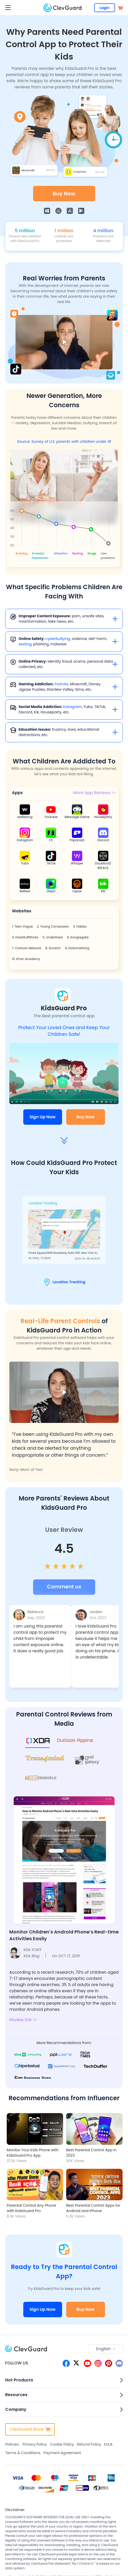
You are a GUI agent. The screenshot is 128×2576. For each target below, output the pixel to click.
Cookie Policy (62, 2444)
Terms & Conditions (22, 2452)
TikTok (51, 863)
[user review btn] (64, 1587)
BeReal (25, 891)
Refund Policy (89, 2444)
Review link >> (23, 2020)
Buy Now (64, 193)
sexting (25, 644)
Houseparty (103, 817)
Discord (103, 840)
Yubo (25, 863)
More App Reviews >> (94, 793)
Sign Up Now (42, 1117)
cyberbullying (58, 638)
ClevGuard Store (30, 2429)
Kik (103, 891)
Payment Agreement (62, 2452)
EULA (108, 2444)
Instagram (72, 706)
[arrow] (64, 1140)
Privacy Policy (34, 2444)
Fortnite (61, 684)
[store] (120, 7)
